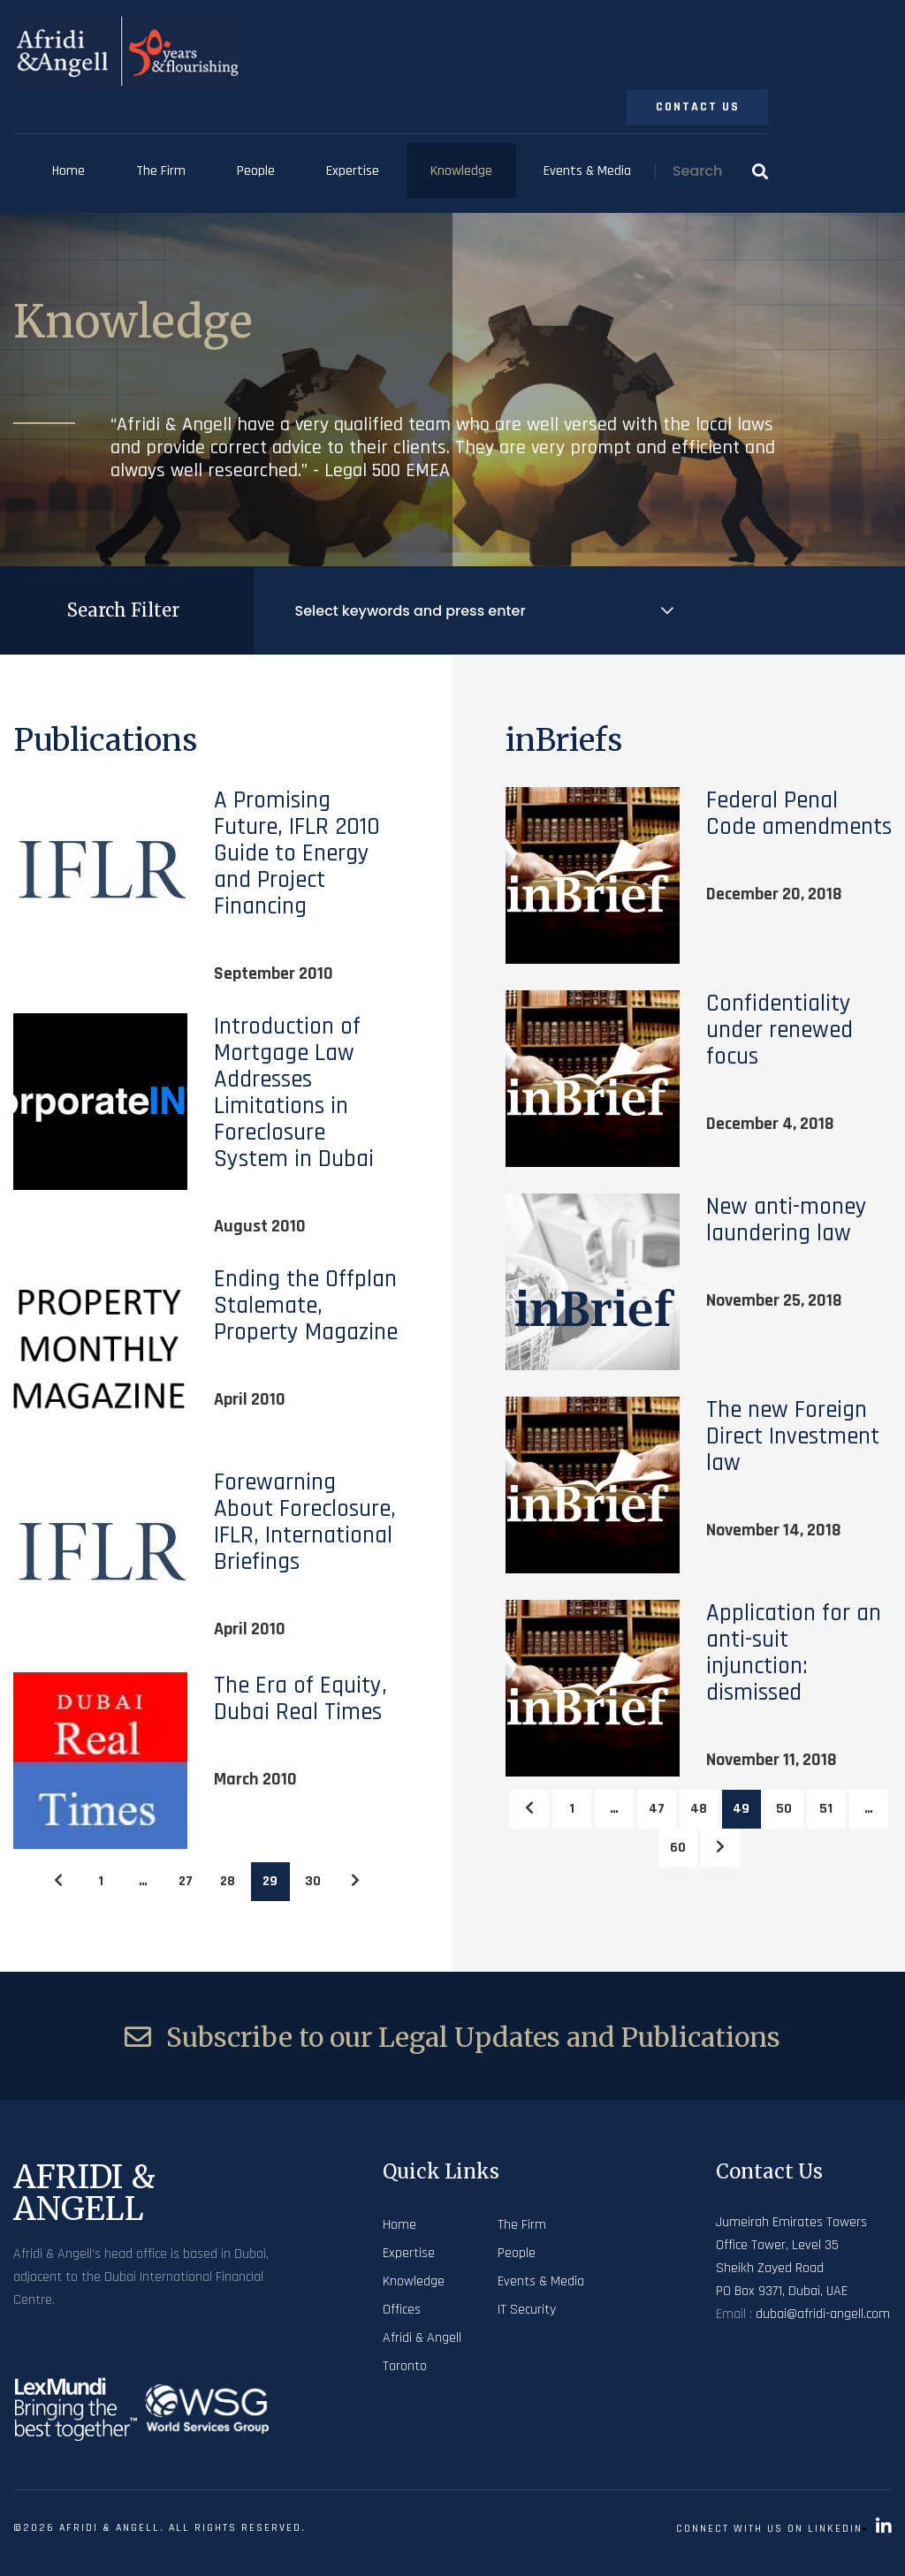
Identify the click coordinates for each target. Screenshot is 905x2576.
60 (678, 1847)
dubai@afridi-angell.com (823, 2314)
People (256, 171)
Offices (402, 2309)
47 (657, 1808)
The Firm (161, 171)
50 (784, 1808)
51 (826, 1808)
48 (698, 1808)
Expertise (352, 171)
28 (227, 1881)
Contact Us (698, 107)
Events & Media (587, 171)
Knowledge (461, 171)
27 (186, 1881)
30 (313, 1881)
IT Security (527, 2309)
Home (68, 171)
